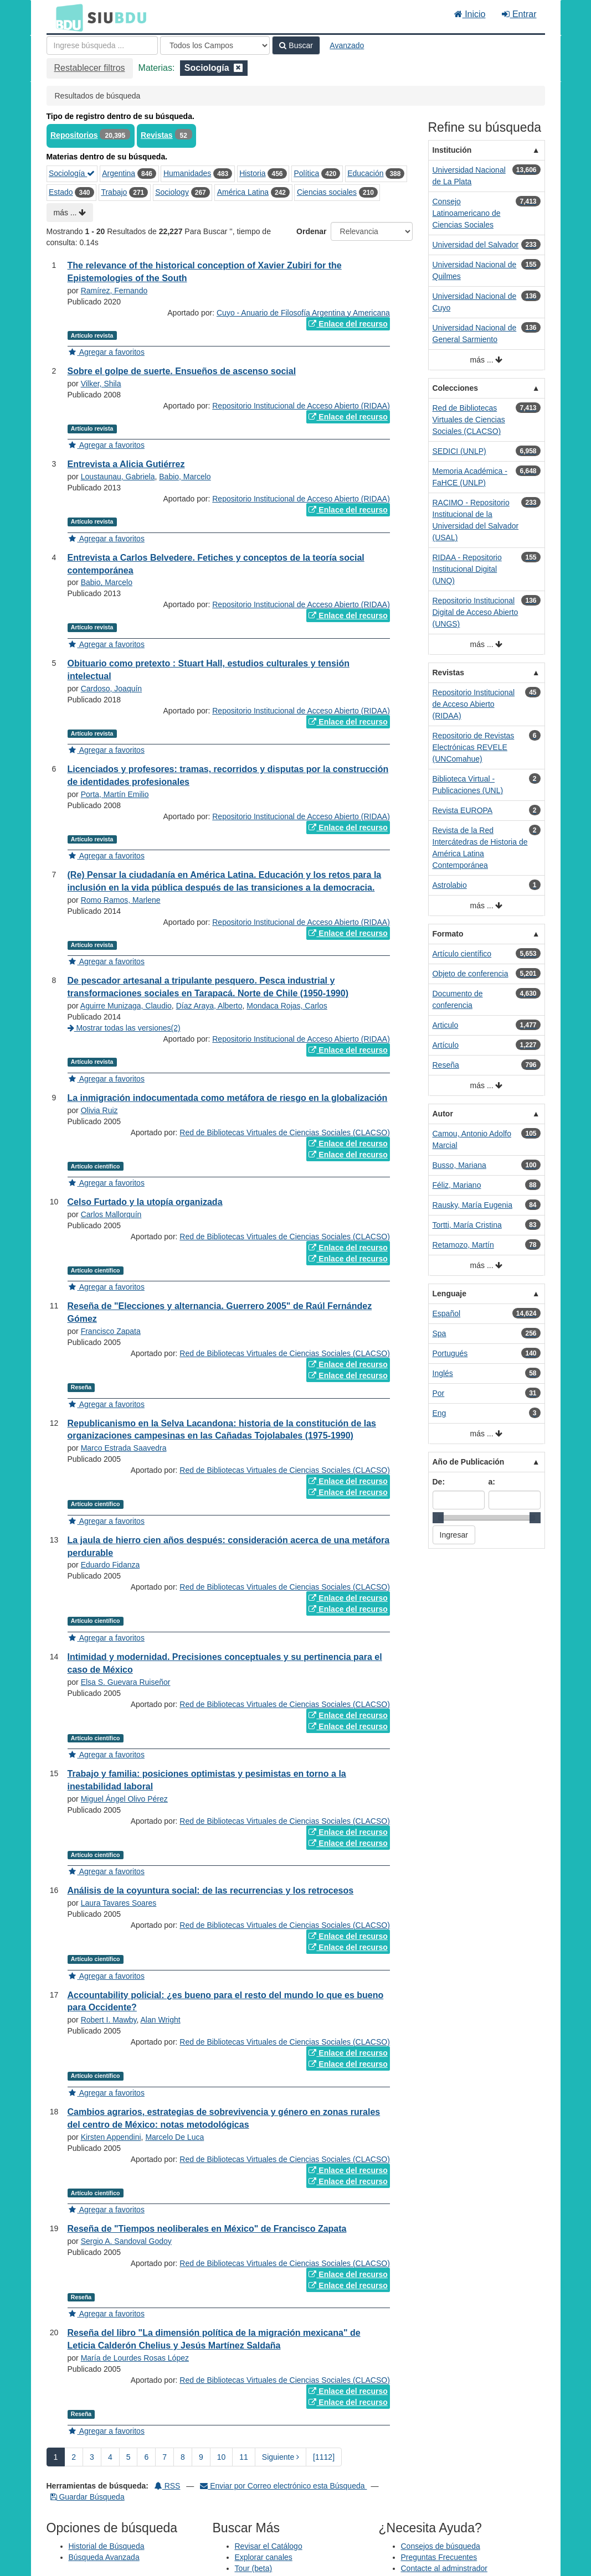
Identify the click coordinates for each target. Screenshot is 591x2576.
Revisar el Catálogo (268, 2546)
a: (492, 1481)
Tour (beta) (254, 2568)
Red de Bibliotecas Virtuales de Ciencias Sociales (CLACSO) (284, 1132)
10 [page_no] (221, 2457)
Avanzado (347, 45)
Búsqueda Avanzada (104, 2557)
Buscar (295, 45)
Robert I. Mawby (109, 2019)
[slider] (438, 1517)
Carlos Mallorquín (111, 1214)
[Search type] (215, 45)
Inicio (470, 14)
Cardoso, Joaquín (111, 688)
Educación (365, 173)
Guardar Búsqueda (87, 2496)
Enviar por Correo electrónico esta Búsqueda (283, 2485)
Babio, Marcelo (184, 476)
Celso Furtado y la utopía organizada (145, 1202)
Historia (252, 173)
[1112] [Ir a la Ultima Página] (324, 2457)
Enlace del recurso (348, 323)
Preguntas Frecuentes (439, 2557)
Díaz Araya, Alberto (209, 1005)
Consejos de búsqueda (440, 2546)
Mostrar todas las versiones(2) (124, 1027)
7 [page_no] (164, 2457)
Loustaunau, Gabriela (118, 476)
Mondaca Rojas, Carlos (286, 1005)
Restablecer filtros (89, 68)
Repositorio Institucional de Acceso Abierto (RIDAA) (301, 405)
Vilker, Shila (101, 383)
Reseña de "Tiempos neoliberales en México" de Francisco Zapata (207, 2228)
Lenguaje (449, 1293)
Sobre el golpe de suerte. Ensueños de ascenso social (182, 371)
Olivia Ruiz (99, 1110)
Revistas (157, 135)
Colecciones (455, 388)
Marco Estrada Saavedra (124, 1448)
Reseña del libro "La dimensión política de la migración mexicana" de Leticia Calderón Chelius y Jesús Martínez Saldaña (214, 2339)
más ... (70, 212)
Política (306, 173)
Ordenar (311, 231)
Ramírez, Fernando (114, 290)
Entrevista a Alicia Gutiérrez (126, 464)
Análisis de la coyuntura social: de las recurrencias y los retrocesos (211, 1890)
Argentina (118, 173)
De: (439, 1481)
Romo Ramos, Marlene (121, 900)
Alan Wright (161, 2019)
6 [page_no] (146, 2457)
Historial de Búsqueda (107, 2546)
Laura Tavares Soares (119, 1903)
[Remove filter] (238, 68)
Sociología (72, 173)
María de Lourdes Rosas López (135, 2357)
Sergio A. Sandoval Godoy (126, 2241)
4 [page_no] (110, 2457)
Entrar (519, 14)
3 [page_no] (92, 2457)
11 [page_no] (243, 2457)
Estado (61, 192)
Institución (452, 150)
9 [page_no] (201, 2457)
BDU (66, 17)
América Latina (243, 192)
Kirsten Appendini (111, 2137)
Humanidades (187, 173)
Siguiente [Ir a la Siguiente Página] (280, 2457)
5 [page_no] (128, 2457)
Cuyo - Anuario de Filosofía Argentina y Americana (303, 312)
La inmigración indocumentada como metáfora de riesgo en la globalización (228, 1098)
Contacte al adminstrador (444, 2568)
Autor (443, 1113)
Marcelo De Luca (174, 2137)
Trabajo (114, 192)
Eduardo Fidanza (110, 1564)
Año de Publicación (469, 1461)
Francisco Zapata (111, 1331)
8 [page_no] (183, 2457)
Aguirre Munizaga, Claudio (126, 1005)
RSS (168, 2485)
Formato (448, 933)
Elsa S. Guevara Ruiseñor (126, 1682)
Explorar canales (263, 2557)
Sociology (172, 192)
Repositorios (74, 135)
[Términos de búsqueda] (102, 45)
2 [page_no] (73, 2457)
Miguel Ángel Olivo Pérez (124, 1798)
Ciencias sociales (327, 192)
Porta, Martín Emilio (115, 794)
